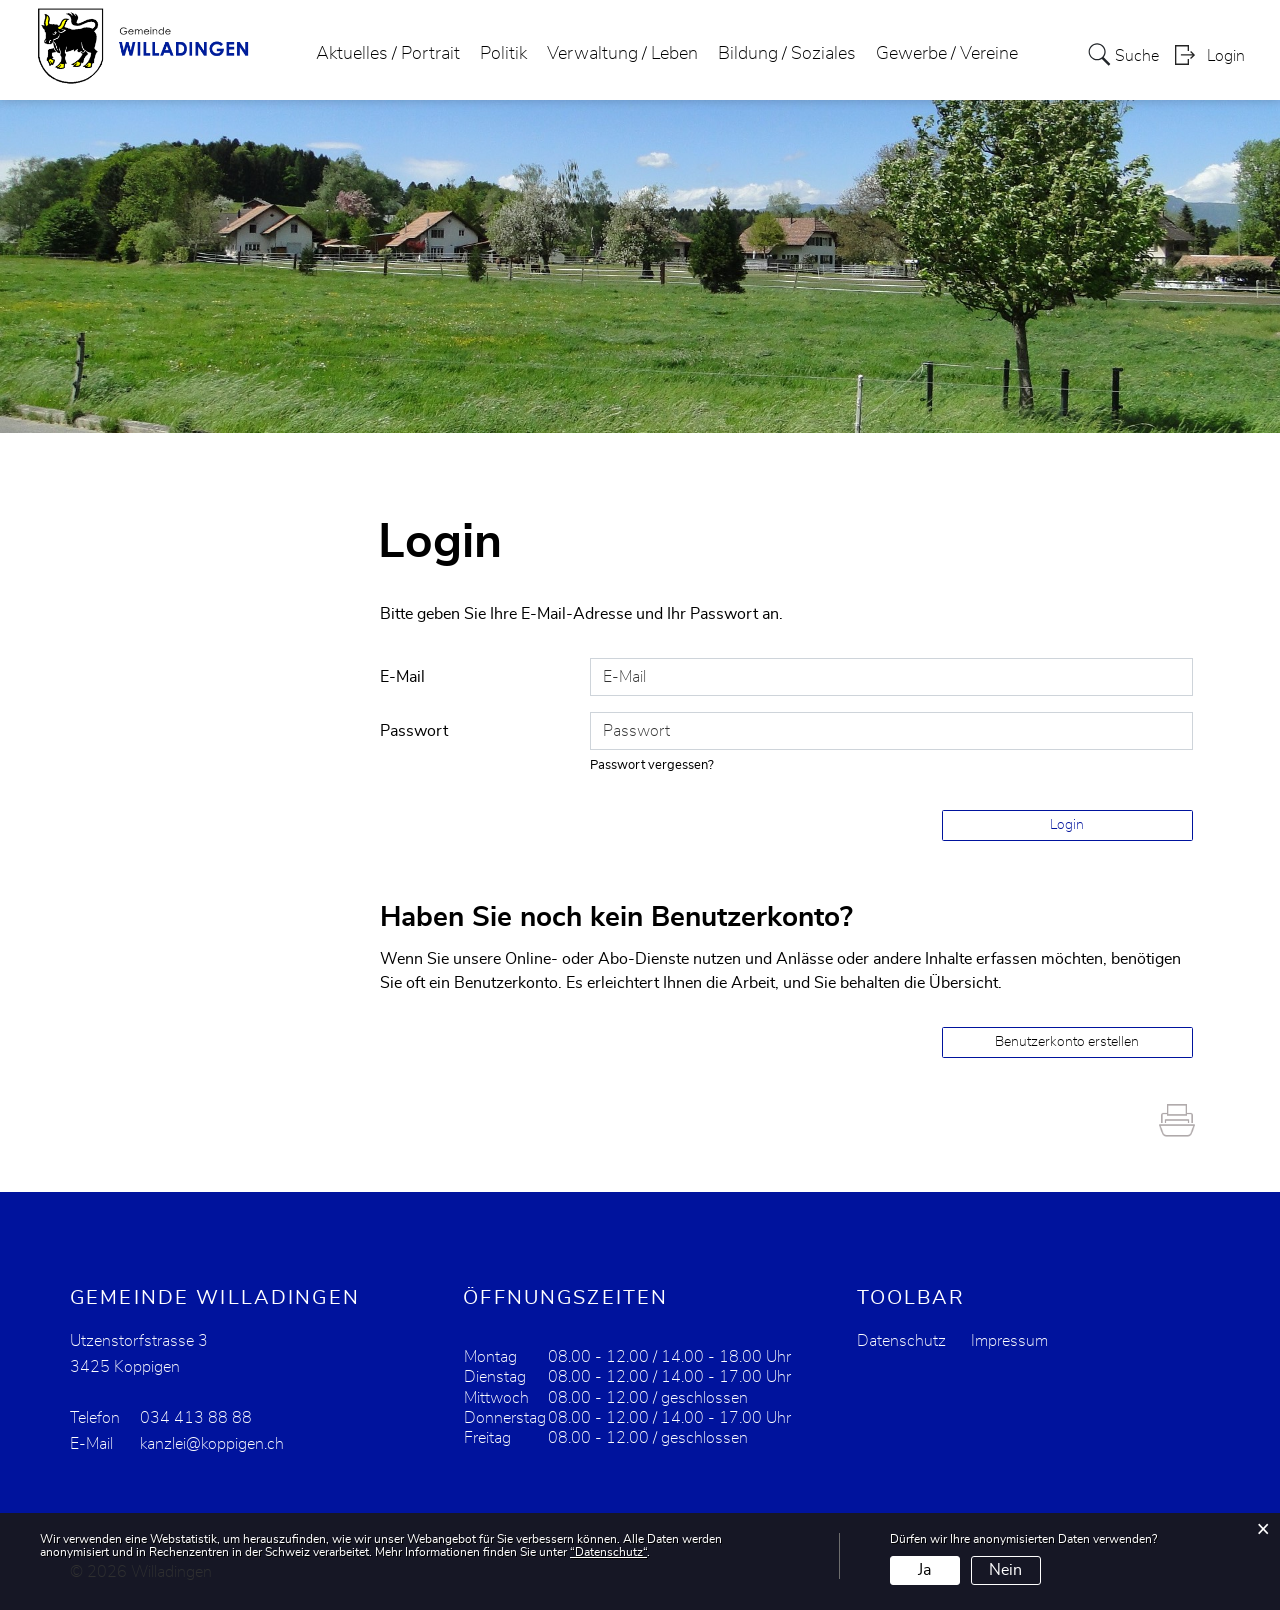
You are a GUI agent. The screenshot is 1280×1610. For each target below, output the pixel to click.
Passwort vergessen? (652, 765)
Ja (924, 1570)
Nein (1005, 1570)
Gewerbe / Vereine (947, 54)
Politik (503, 54)
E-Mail (402, 677)
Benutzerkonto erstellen (1067, 1042)
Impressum (1009, 1341)
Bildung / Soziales (787, 54)
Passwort (414, 731)
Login (1226, 56)
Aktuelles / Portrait (388, 54)
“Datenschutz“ (608, 1552)
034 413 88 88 (196, 1418)
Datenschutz (901, 1341)
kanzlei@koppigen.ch (212, 1444)
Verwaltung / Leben (622, 54)
